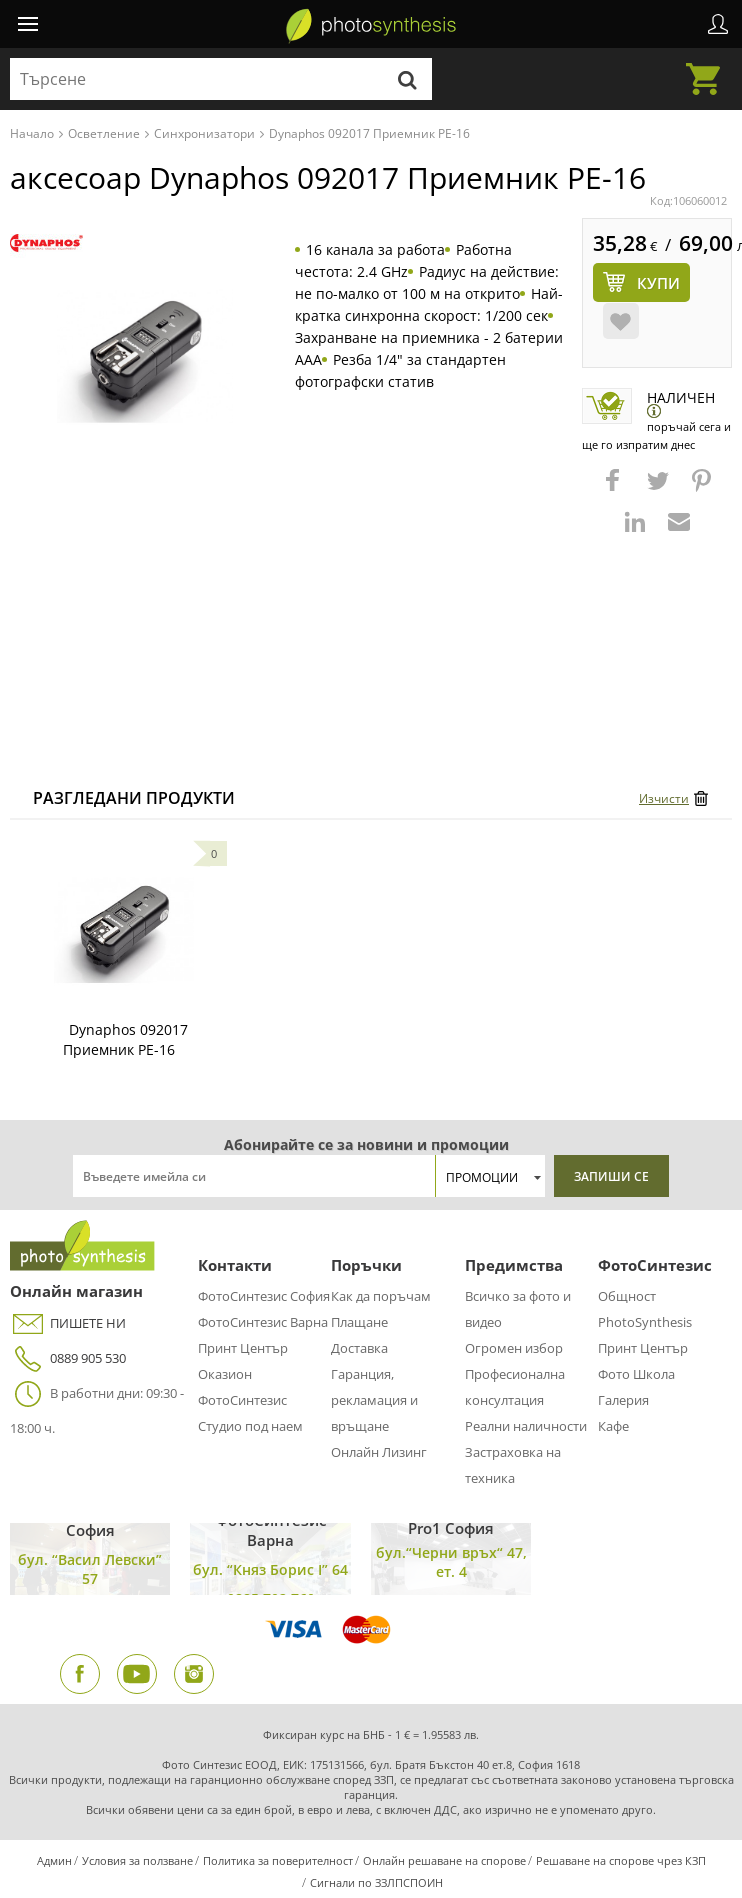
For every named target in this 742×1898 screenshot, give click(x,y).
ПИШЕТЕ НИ (68, 1323)
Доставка (359, 1348)
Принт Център (243, 1348)
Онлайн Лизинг (379, 1452)
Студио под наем (250, 1426)
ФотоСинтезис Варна (263, 1322)
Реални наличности (526, 1426)
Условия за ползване (137, 1860)
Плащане (359, 1322)
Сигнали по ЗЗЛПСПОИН (376, 1882)
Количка (709, 67)
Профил (718, 24)
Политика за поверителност (278, 1860)
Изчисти (664, 798)
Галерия (623, 1400)
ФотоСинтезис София (264, 1296)
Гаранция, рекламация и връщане (374, 1400)
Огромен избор (514, 1348)
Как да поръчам (381, 1296)
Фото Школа (636, 1374)
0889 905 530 (68, 1358)
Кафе (613, 1426)
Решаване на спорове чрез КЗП (621, 1860)
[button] (615, 490)
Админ (54, 1860)
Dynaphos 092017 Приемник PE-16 (126, 1039)
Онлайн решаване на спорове (444, 1860)
